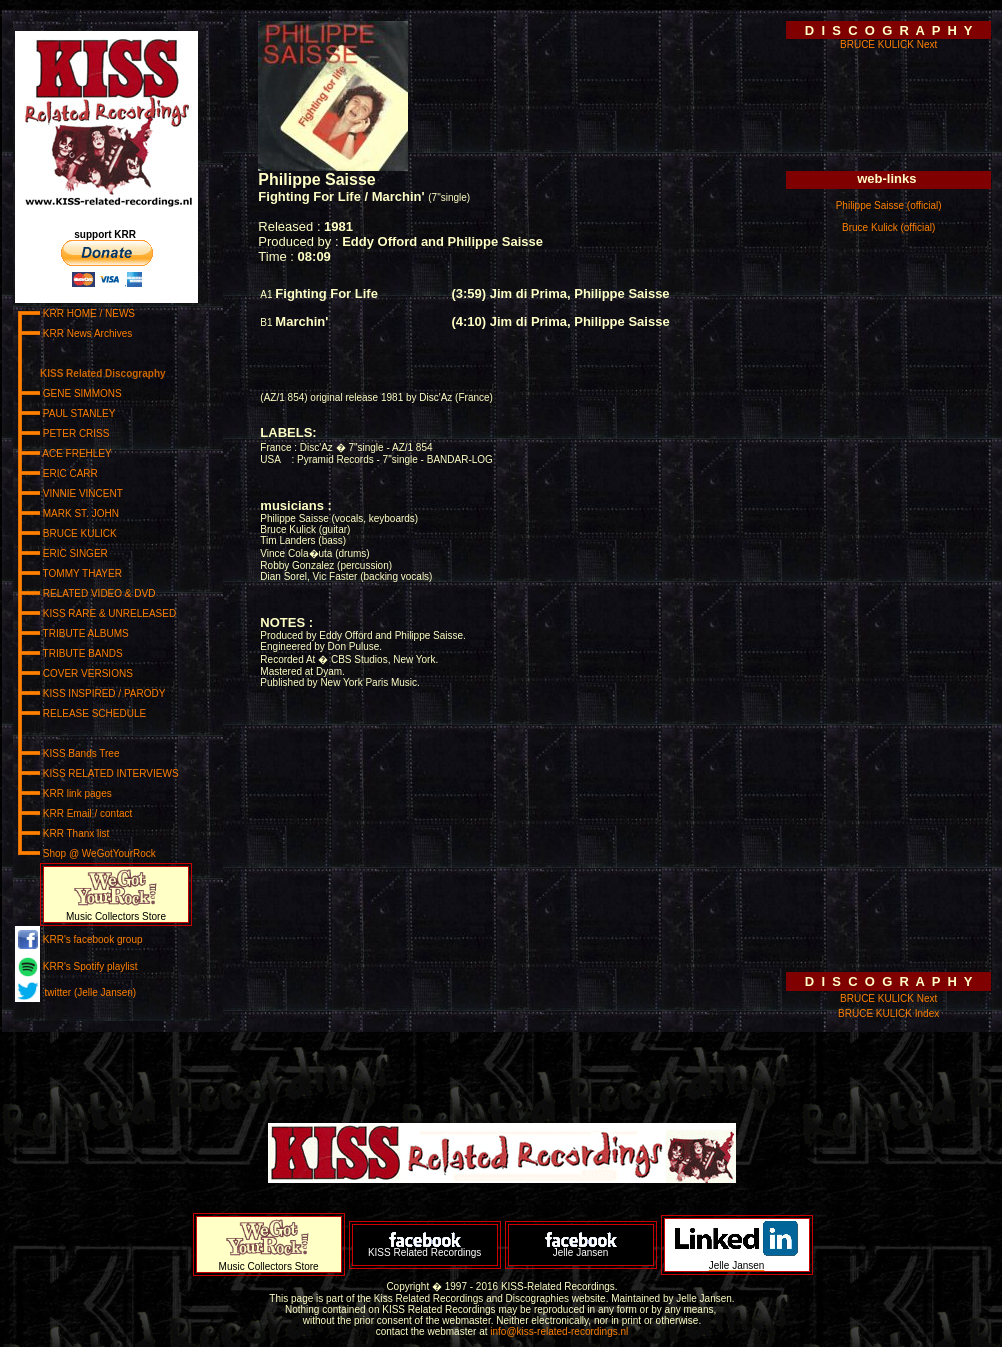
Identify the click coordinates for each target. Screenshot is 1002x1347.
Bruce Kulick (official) (888, 227)
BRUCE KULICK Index (888, 1013)
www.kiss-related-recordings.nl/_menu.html (118, 521)
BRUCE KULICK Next (888, 44)
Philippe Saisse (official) (889, 205)
